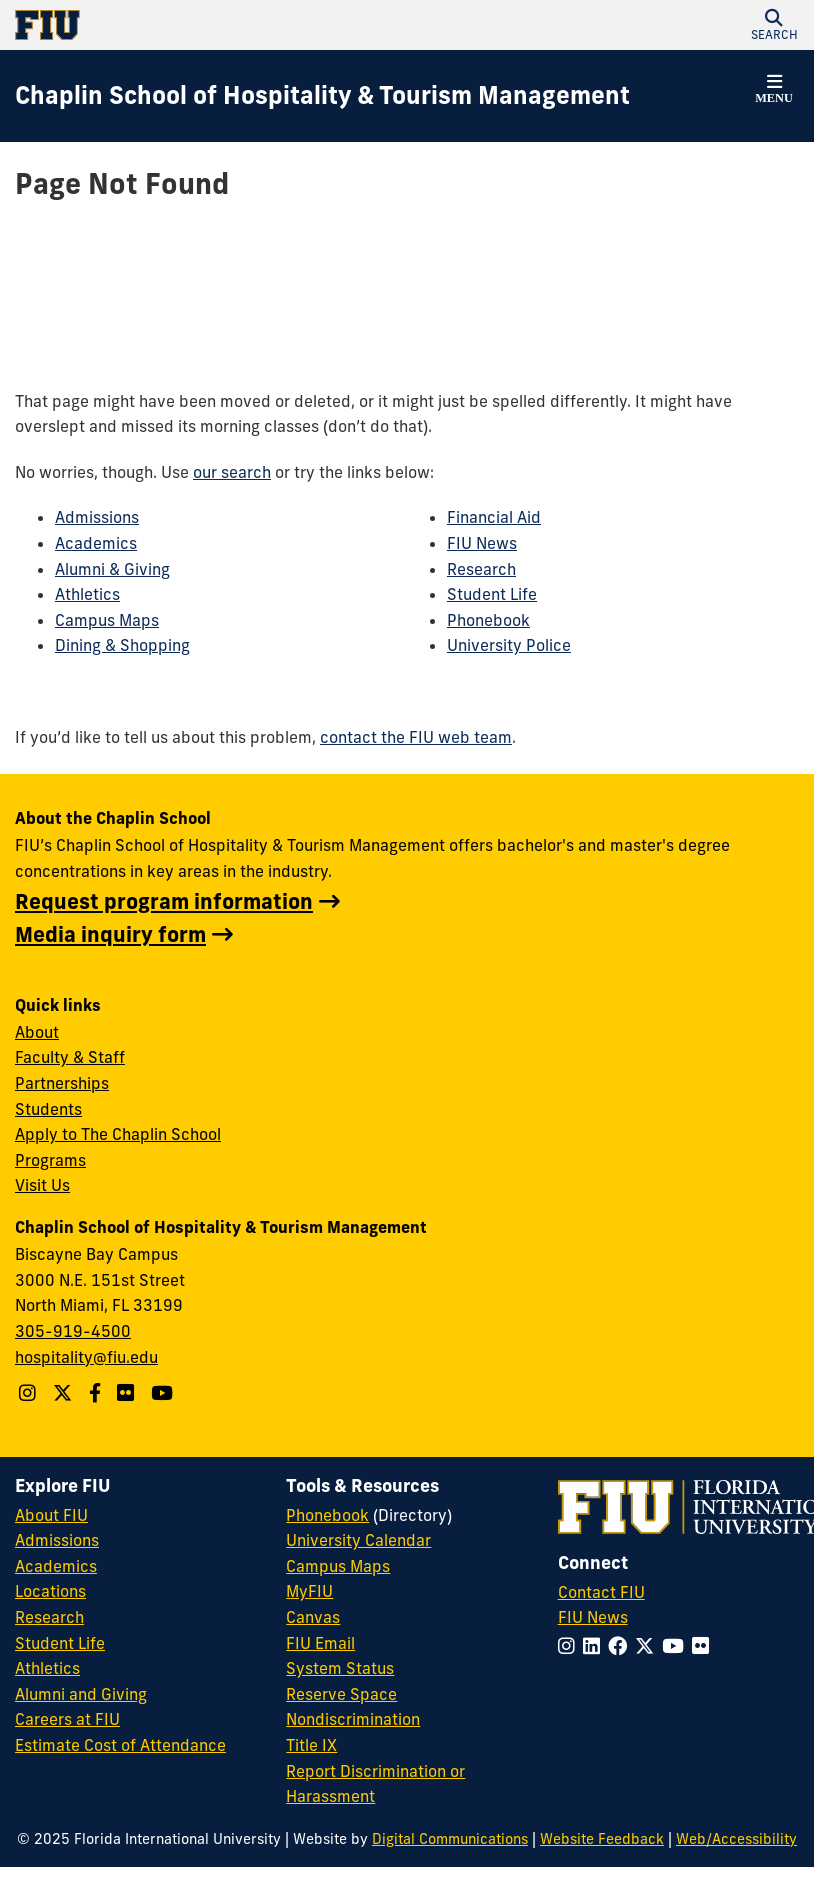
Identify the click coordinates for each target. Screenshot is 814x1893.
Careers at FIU (67, 1719)
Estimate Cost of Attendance (120, 1745)
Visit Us (42, 1185)
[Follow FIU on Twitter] (648, 1646)
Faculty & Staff (70, 1057)
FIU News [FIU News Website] (593, 1617)
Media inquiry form (110, 934)
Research (481, 569)
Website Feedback (602, 1839)
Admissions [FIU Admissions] (57, 1540)
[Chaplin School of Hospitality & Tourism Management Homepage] (322, 96)
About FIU (51, 1515)
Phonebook (488, 620)
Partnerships (62, 1083)
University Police (509, 645)
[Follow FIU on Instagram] (570, 1646)
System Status (340, 1668)
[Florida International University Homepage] (211, 25)
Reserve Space (341, 1694)
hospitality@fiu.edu (86, 1357)
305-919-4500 (73, 1331)
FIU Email (320, 1643)
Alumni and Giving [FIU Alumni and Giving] (81, 1694)
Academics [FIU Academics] (56, 1566)
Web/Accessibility (736, 1839)
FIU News (482, 543)
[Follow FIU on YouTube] (677, 1646)
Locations (50, 1591)
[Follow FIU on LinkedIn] (595, 1646)
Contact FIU (601, 1592)
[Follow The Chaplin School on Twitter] (65, 1393)
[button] (774, 25)
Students (48, 1109)
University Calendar (358, 1540)
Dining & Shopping (122, 645)
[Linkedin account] (128, 1393)
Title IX (311, 1745)
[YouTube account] (164, 1393)
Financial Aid (494, 517)
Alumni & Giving (112, 569)
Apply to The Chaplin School (118, 1134)
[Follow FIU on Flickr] (704, 1646)
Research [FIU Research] (49, 1617)
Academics (96, 543)
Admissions (97, 517)
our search (232, 472)
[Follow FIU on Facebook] (621, 1646)
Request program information (164, 901)
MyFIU (309, 1591)
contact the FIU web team (416, 737)
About (37, 1032)
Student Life (492, 594)
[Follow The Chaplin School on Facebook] (97, 1393)
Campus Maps (107, 620)
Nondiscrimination (353, 1719)
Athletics (87, 594)
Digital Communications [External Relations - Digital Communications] (450, 1839)
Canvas (313, 1617)
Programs (50, 1160)
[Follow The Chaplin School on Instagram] (30, 1393)
